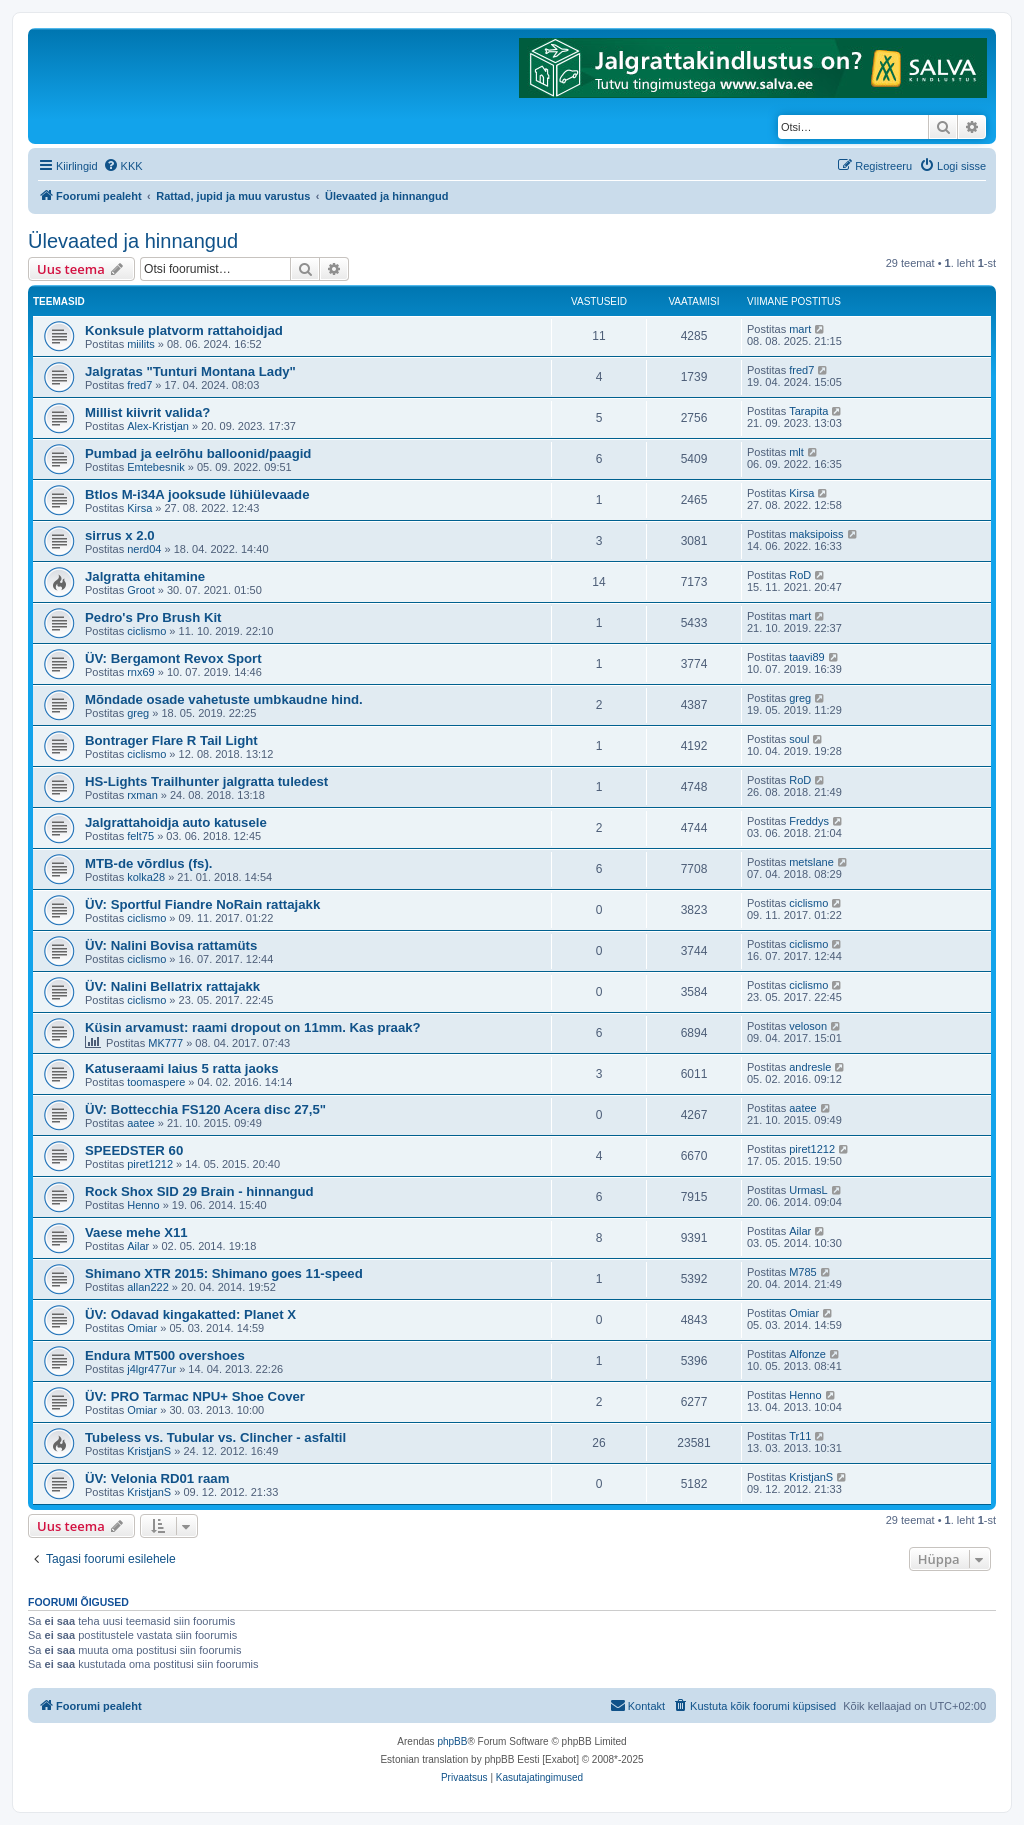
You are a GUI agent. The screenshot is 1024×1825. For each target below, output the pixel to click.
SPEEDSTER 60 (134, 1150)
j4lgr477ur (151, 1369)
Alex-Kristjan (158, 426)
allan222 (148, 1287)
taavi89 (806, 657)
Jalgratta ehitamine (145, 576)
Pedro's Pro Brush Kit (153, 617)
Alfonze (807, 1354)
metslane (811, 862)
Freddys (809, 821)
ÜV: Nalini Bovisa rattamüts (171, 945)
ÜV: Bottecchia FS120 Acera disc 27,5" (205, 1109)
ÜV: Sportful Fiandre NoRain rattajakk (202, 904)
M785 (803, 1272)
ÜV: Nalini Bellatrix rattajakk (172, 986)
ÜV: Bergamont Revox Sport (173, 658)
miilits (141, 344)
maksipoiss (816, 534)
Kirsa (139, 508)
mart (800, 329)
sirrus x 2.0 (120, 535)
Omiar (142, 1328)
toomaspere (156, 1082)
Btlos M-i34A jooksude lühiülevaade (197, 494)
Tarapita (808, 411)
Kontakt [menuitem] (637, 1705)
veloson (808, 1026)
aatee (141, 1123)
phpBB (452, 1741)
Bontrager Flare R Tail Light (171, 740)
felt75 (140, 836)
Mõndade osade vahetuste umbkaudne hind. (224, 699)
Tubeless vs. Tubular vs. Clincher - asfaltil (215, 1437)
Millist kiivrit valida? (147, 412)
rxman (142, 795)
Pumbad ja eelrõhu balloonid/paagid (198, 453)
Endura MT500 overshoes (165, 1355)
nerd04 (144, 549)
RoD (800, 575)
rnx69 (141, 672)
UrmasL (808, 1190)
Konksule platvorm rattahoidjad (184, 330)
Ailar (138, 1246)
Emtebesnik (155, 467)
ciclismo (146, 631)
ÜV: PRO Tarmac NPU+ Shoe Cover (195, 1396)
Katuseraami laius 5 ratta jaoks (182, 1068)
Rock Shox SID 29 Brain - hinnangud (199, 1191)
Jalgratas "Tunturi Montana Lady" (190, 371)
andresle (810, 1067)
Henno (143, 1205)
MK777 (165, 1043)
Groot (141, 590)
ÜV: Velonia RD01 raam (157, 1478)
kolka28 (146, 877)
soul (799, 739)
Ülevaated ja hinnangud (133, 241)
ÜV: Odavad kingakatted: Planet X (190, 1314)
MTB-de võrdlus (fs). (148, 863)
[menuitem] (123, 166)
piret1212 (150, 1164)
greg (138, 713)
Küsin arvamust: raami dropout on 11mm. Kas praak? (253, 1027)
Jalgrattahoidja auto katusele (176, 822)
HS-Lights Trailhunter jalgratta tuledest (206, 781)
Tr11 (800, 1436)
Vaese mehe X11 (136, 1232)
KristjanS (149, 1451)
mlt (796, 452)
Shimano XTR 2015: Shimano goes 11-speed (224, 1273)
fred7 (139, 385)
